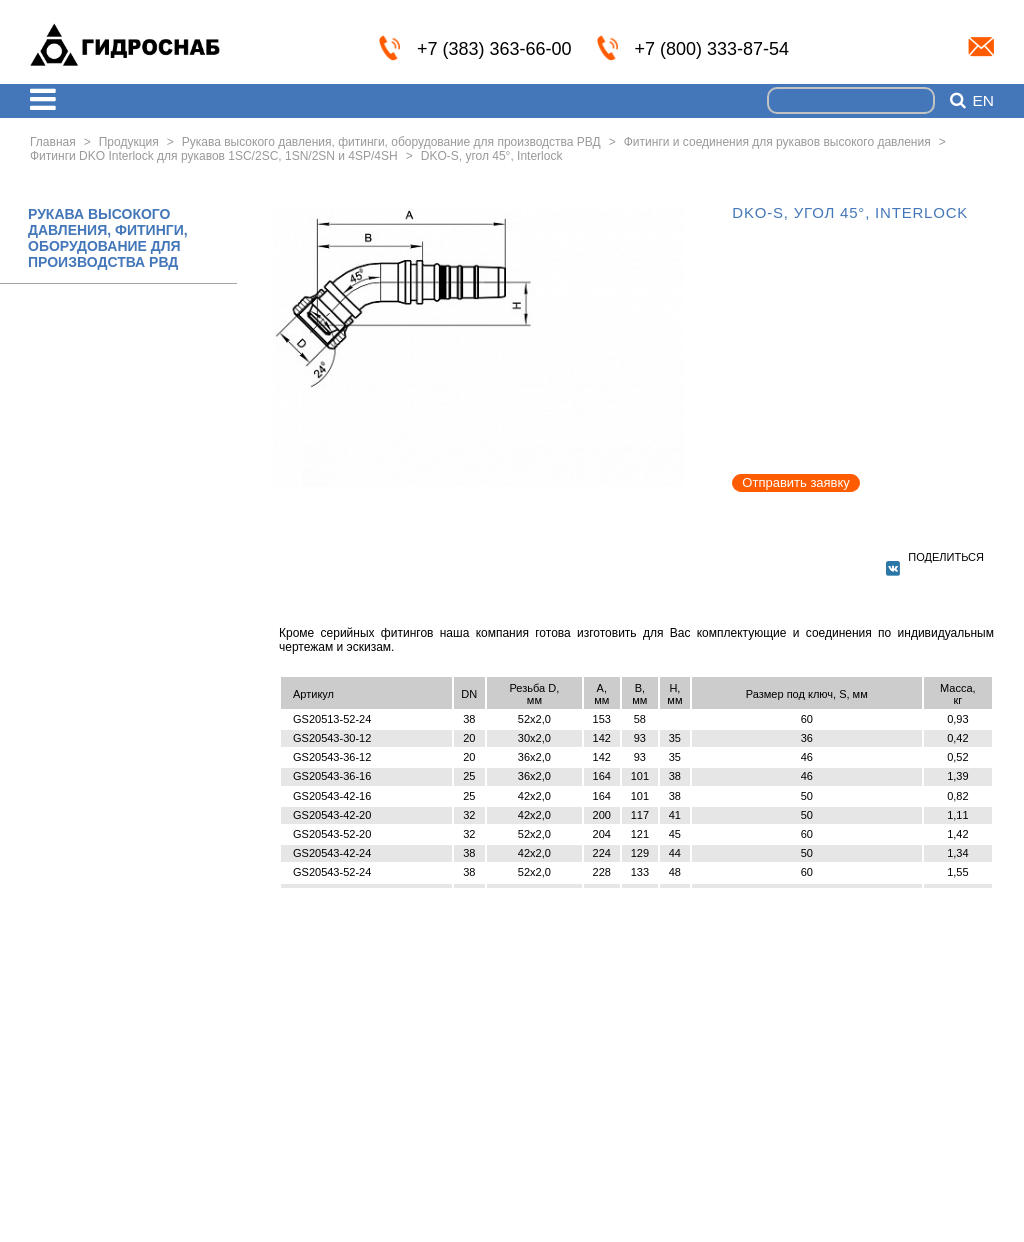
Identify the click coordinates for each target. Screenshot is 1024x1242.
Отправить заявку (796, 482)
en (983, 101)
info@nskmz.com (981, 47)
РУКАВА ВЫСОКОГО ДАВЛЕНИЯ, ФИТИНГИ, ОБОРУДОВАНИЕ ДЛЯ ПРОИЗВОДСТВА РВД (108, 238)
